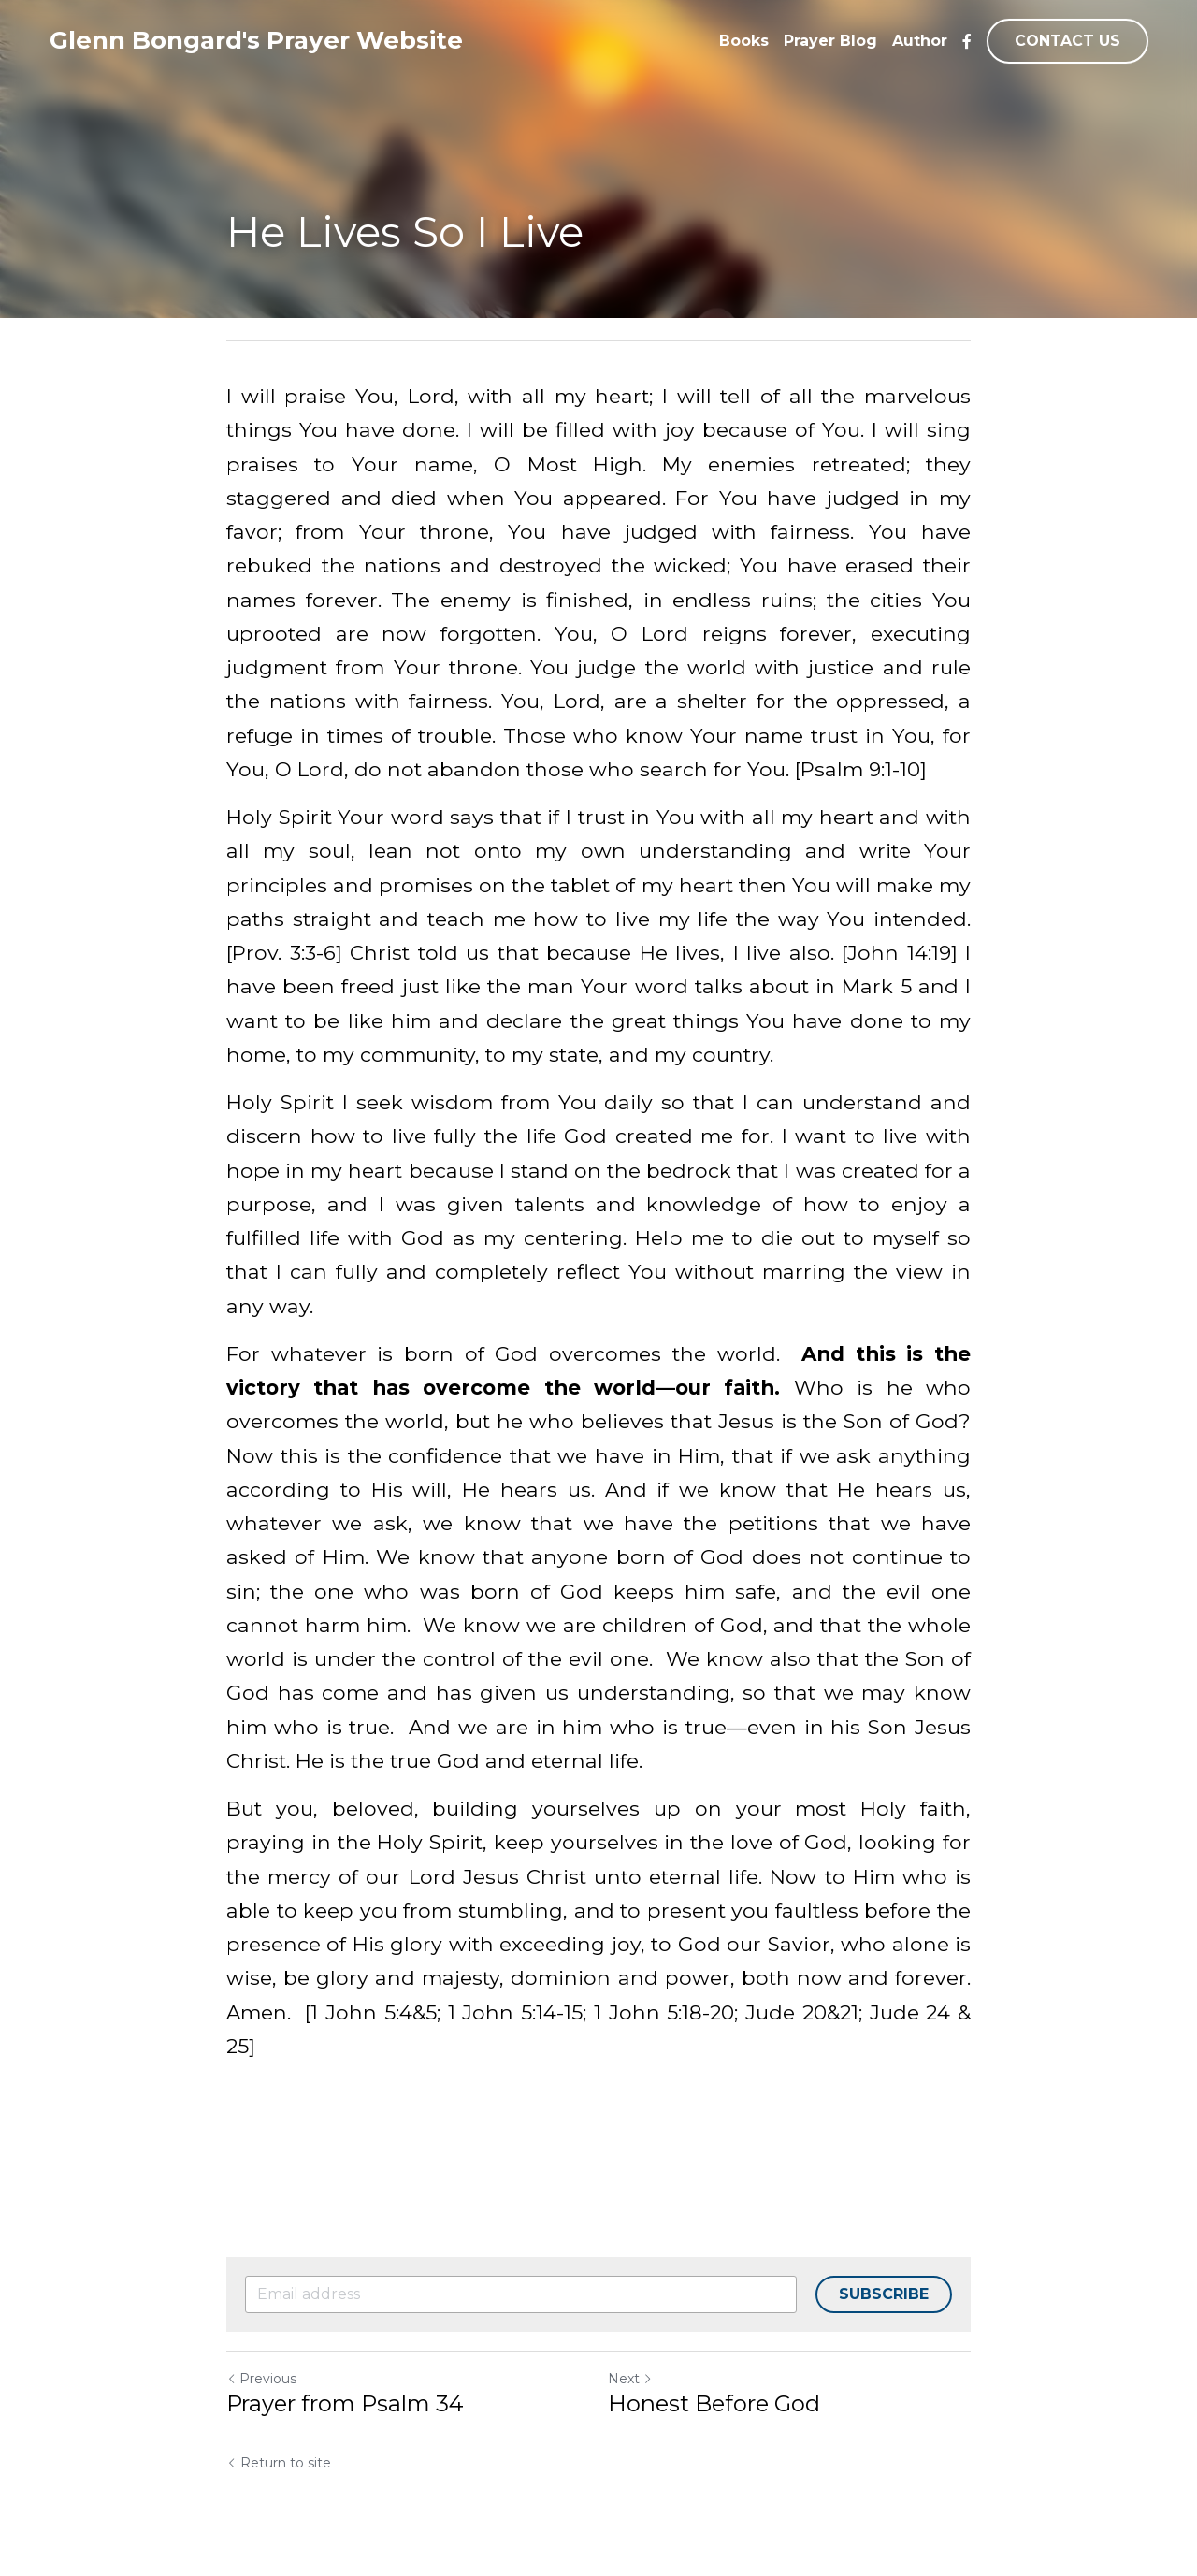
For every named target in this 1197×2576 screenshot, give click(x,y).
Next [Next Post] (630, 2378)
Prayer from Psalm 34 (345, 2403)
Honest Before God (714, 2403)
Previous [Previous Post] (261, 2378)
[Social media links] (967, 41)
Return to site (278, 2462)
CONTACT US (1067, 41)
